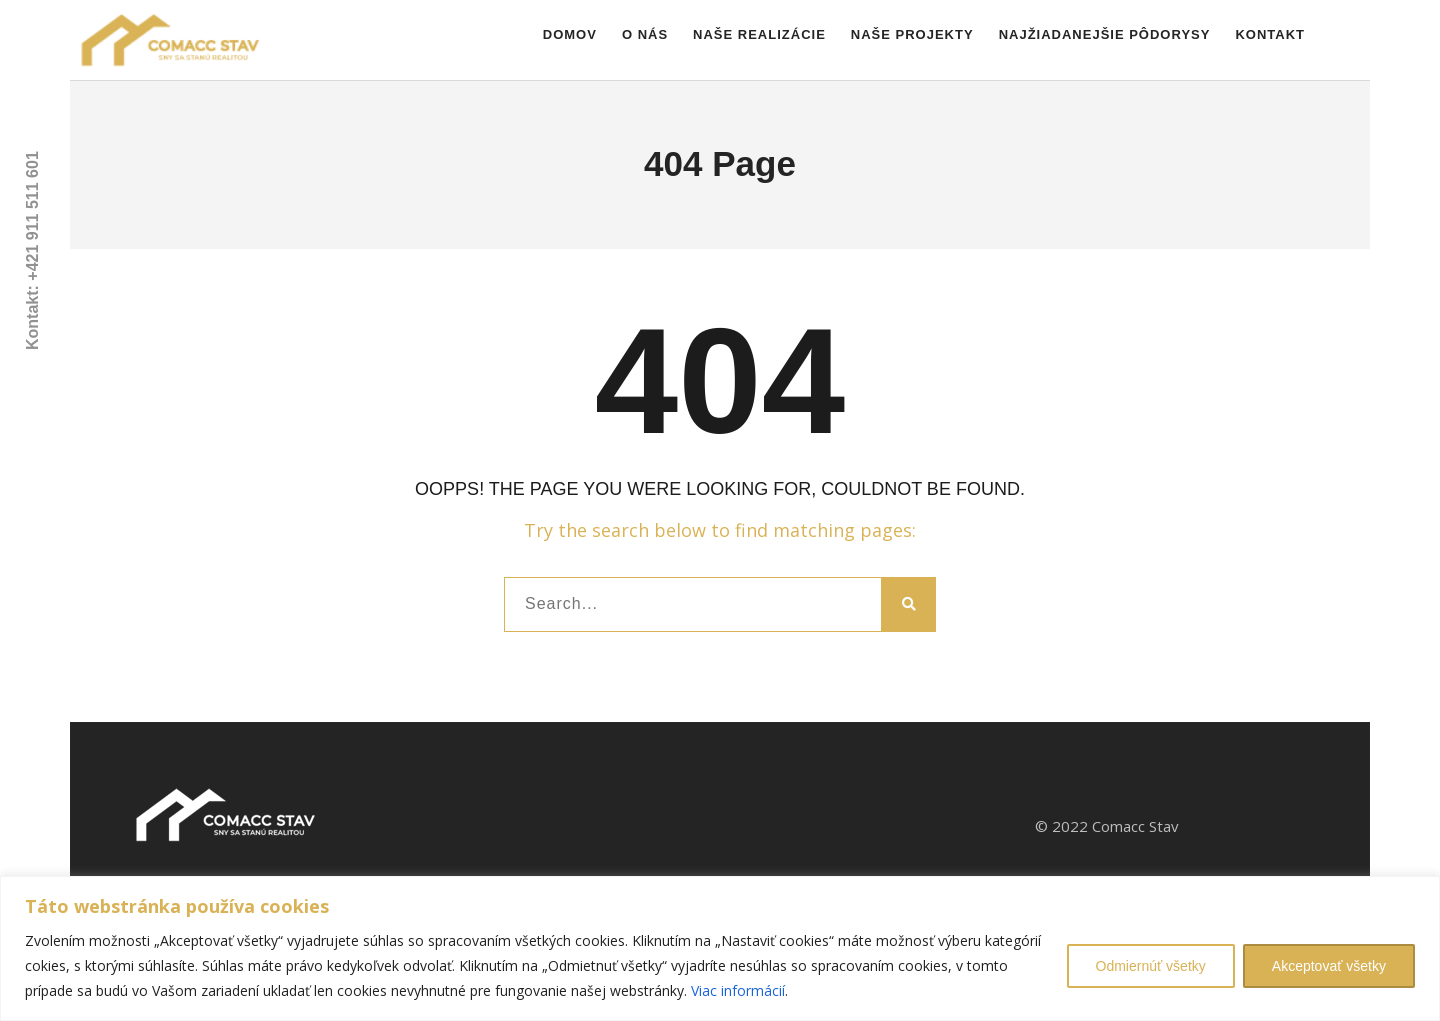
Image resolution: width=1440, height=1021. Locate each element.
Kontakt (1270, 34)
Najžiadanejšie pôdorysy (1105, 34)
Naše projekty (912, 34)
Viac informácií (738, 990)
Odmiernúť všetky (1151, 966)
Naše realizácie (759, 34)
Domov (570, 34)
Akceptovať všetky (1329, 966)
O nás (645, 34)
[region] (720, 948)
